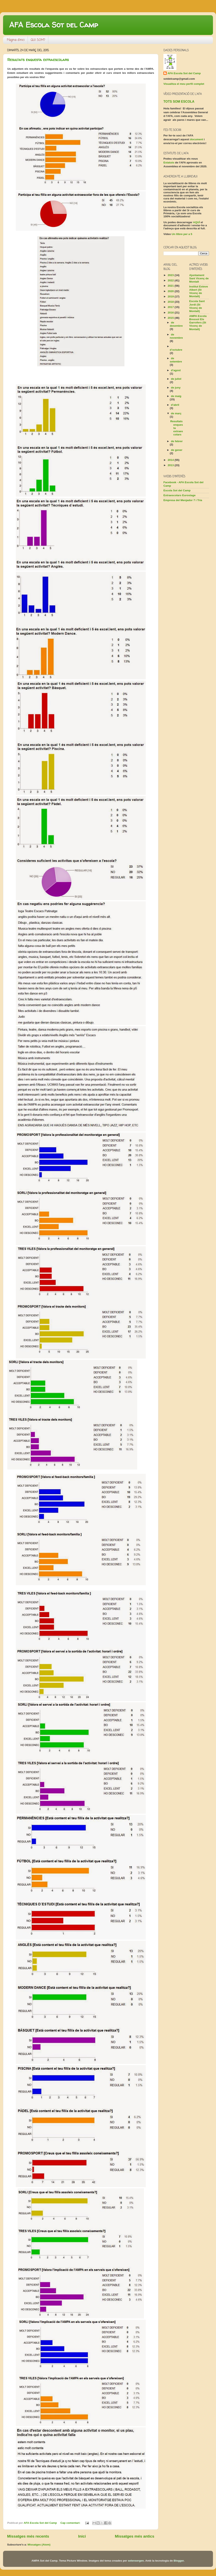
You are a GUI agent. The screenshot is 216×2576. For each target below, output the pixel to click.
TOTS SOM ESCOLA (178, 101)
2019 (171, 296)
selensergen (136, 2560)
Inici (82, 2536)
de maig (176, 396)
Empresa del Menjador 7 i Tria (182, 500)
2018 (171, 301)
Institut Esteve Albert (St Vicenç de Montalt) (198, 291)
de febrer (177, 441)
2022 (171, 280)
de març (176, 413)
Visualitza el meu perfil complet (183, 83)
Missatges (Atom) (39, 2544)
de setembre (176, 360)
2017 (171, 307)
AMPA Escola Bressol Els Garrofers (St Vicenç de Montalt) (198, 322)
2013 (171, 465)
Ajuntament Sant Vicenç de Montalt (199, 278)
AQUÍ (196, 222)
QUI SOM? (38, 40)
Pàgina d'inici (16, 40)
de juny (175, 387)
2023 (171, 275)
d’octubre (176, 349)
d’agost (176, 370)
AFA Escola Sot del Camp (53, 25)
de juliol (176, 378)
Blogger (179, 2560)
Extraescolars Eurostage (179, 495)
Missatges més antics (134, 2536)
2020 (171, 291)
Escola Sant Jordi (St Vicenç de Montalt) (197, 306)
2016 (171, 312)
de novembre (176, 336)
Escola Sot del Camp (177, 490)
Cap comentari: (70, 2522)
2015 (171, 317)
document (196, 139)
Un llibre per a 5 (182, 234)
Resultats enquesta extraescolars (38, 59)
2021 (171, 285)
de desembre (176, 324)
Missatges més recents (28, 2536)
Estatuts (168, 162)
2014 (171, 459)
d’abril (175, 404)
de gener (176, 449)
